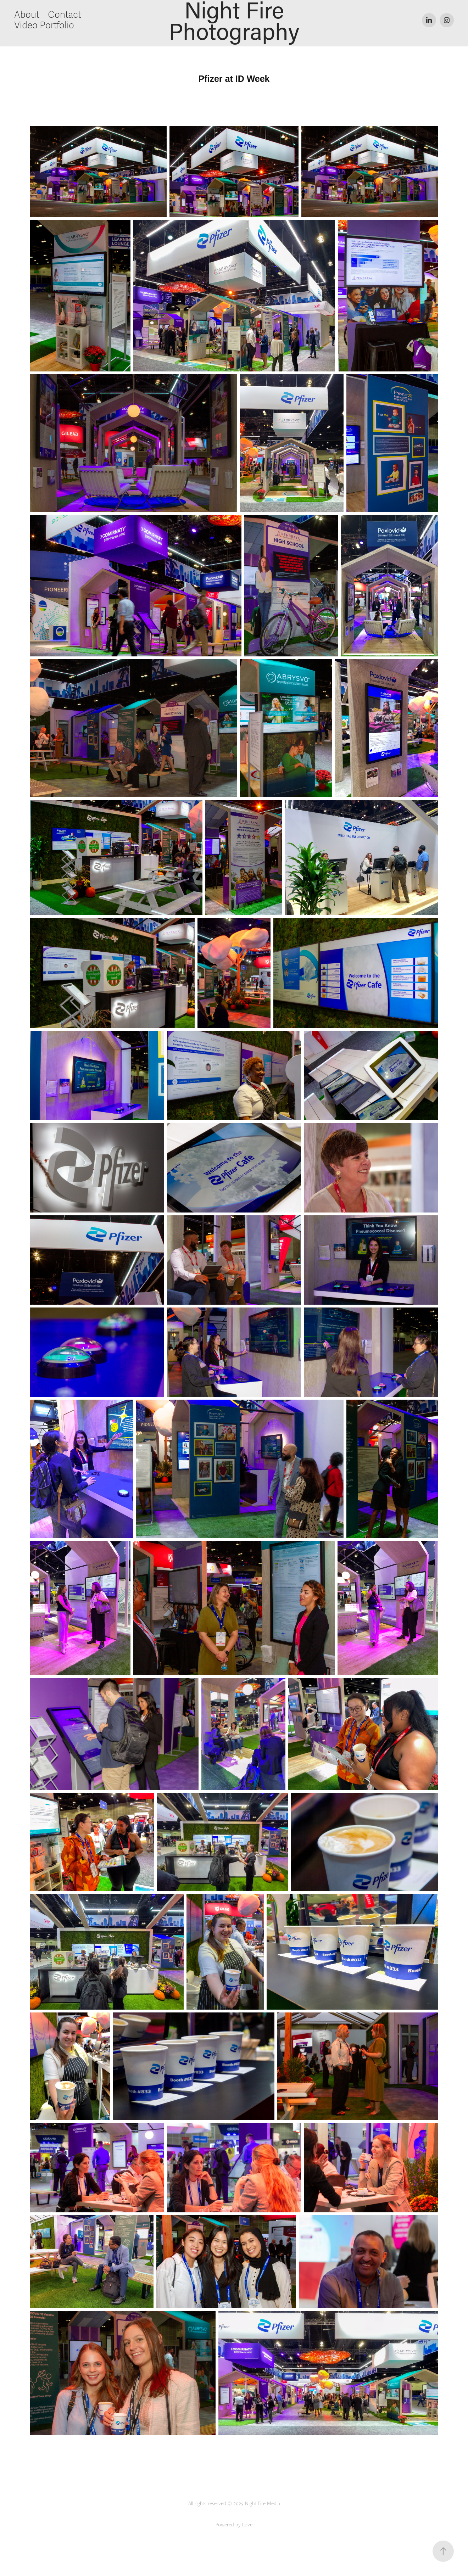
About (26, 15)
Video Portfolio (44, 25)
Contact (64, 15)
